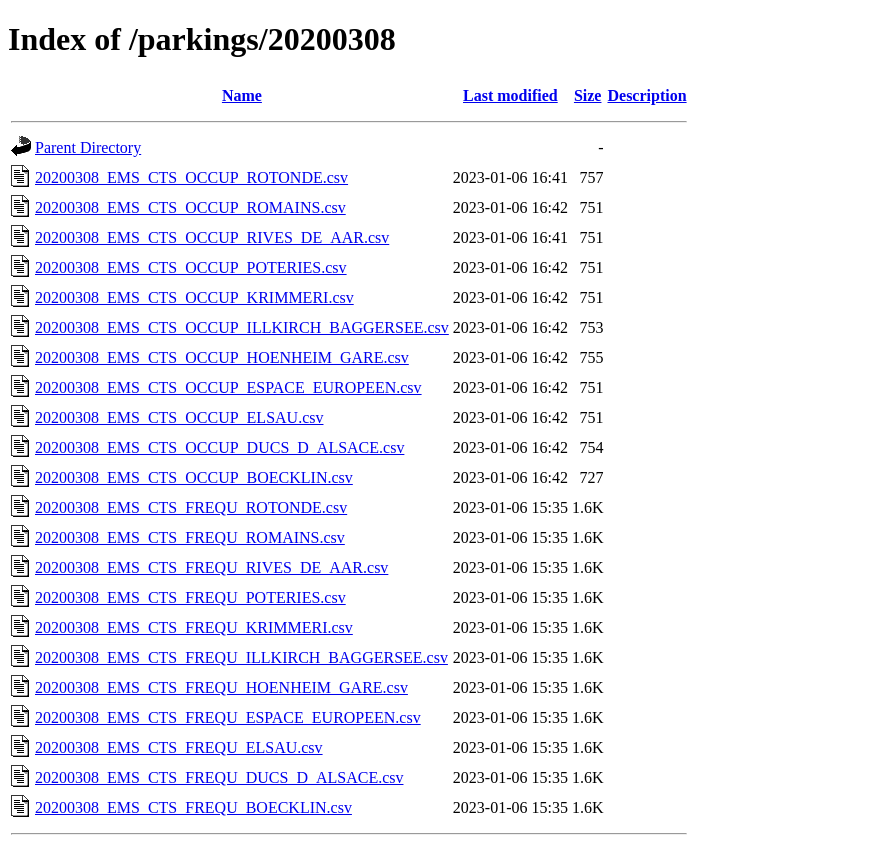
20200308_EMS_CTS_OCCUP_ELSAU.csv (179, 417)
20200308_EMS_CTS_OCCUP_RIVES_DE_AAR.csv (212, 237)
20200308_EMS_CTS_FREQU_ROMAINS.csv (190, 537)
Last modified (510, 95)
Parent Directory (88, 147)
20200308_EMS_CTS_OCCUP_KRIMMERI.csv (194, 297)
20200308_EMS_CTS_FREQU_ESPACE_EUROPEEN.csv (228, 717)
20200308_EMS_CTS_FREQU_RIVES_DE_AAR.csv (211, 567)
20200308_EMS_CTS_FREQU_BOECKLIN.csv (193, 807)
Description (646, 95)
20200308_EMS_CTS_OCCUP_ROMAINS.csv (190, 207)
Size (588, 95)
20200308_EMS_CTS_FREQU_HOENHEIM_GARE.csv (221, 687)
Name (242, 95)
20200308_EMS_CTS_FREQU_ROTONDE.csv (191, 507)
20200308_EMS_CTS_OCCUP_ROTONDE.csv (191, 177)
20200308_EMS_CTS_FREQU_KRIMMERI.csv (194, 627)
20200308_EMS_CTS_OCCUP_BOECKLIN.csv (194, 477)
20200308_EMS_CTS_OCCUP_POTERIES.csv (191, 267)
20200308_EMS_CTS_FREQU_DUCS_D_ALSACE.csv (219, 777)
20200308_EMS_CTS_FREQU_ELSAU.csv (179, 747)
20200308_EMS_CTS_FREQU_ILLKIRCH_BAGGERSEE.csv (241, 657)
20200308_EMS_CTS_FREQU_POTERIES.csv (190, 597)
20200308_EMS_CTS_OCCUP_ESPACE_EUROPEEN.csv (228, 387)
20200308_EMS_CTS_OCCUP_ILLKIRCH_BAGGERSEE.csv (242, 327)
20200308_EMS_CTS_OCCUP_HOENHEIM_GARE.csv (222, 357)
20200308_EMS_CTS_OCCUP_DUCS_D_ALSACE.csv (219, 447)
